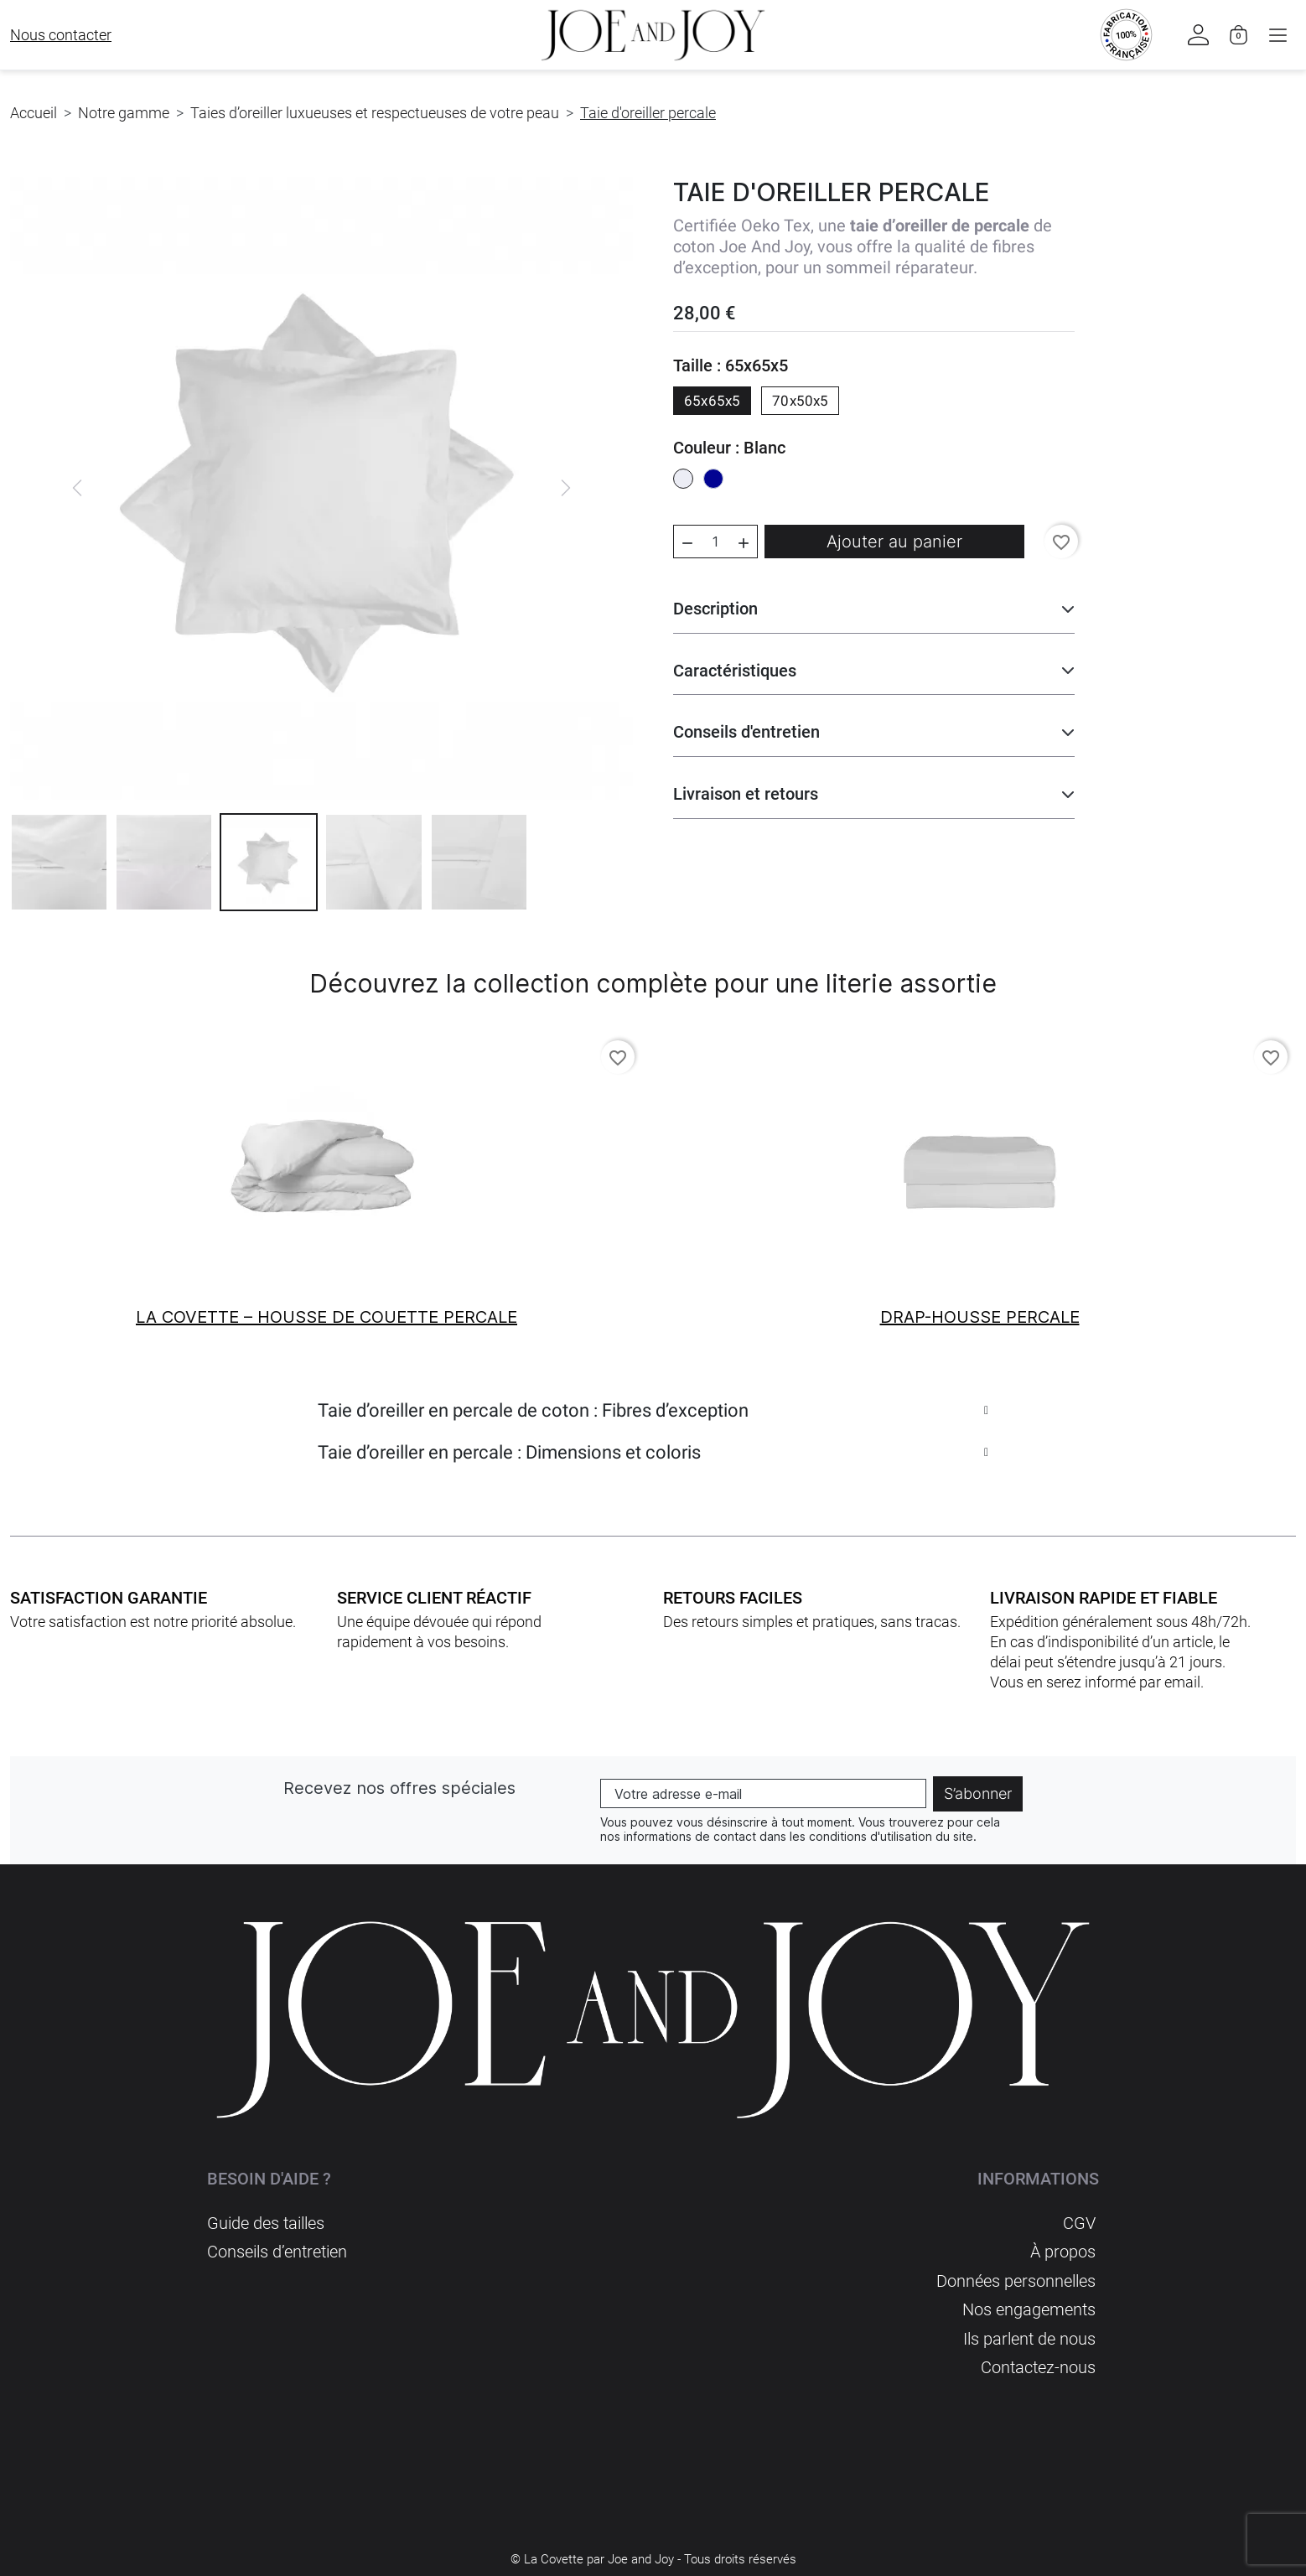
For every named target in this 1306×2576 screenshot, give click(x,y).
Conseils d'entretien (746, 732)
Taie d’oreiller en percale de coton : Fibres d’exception (533, 1410)
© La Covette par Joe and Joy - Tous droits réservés (653, 2556)
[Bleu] (713, 480)
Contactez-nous (1038, 2366)
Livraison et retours (745, 794)
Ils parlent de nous (1029, 2338)
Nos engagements (1029, 2309)
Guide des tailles (265, 2224)
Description (715, 609)
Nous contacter (60, 35)
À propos (1063, 2252)
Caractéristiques (734, 671)
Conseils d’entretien (277, 2252)
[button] (1277, 35)
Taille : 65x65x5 (730, 365)
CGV (1079, 2224)
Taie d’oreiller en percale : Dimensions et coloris (509, 1452)
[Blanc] (683, 480)
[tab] (653, 1419)
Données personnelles (1016, 2281)
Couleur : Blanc (729, 448)
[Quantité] (715, 541)
